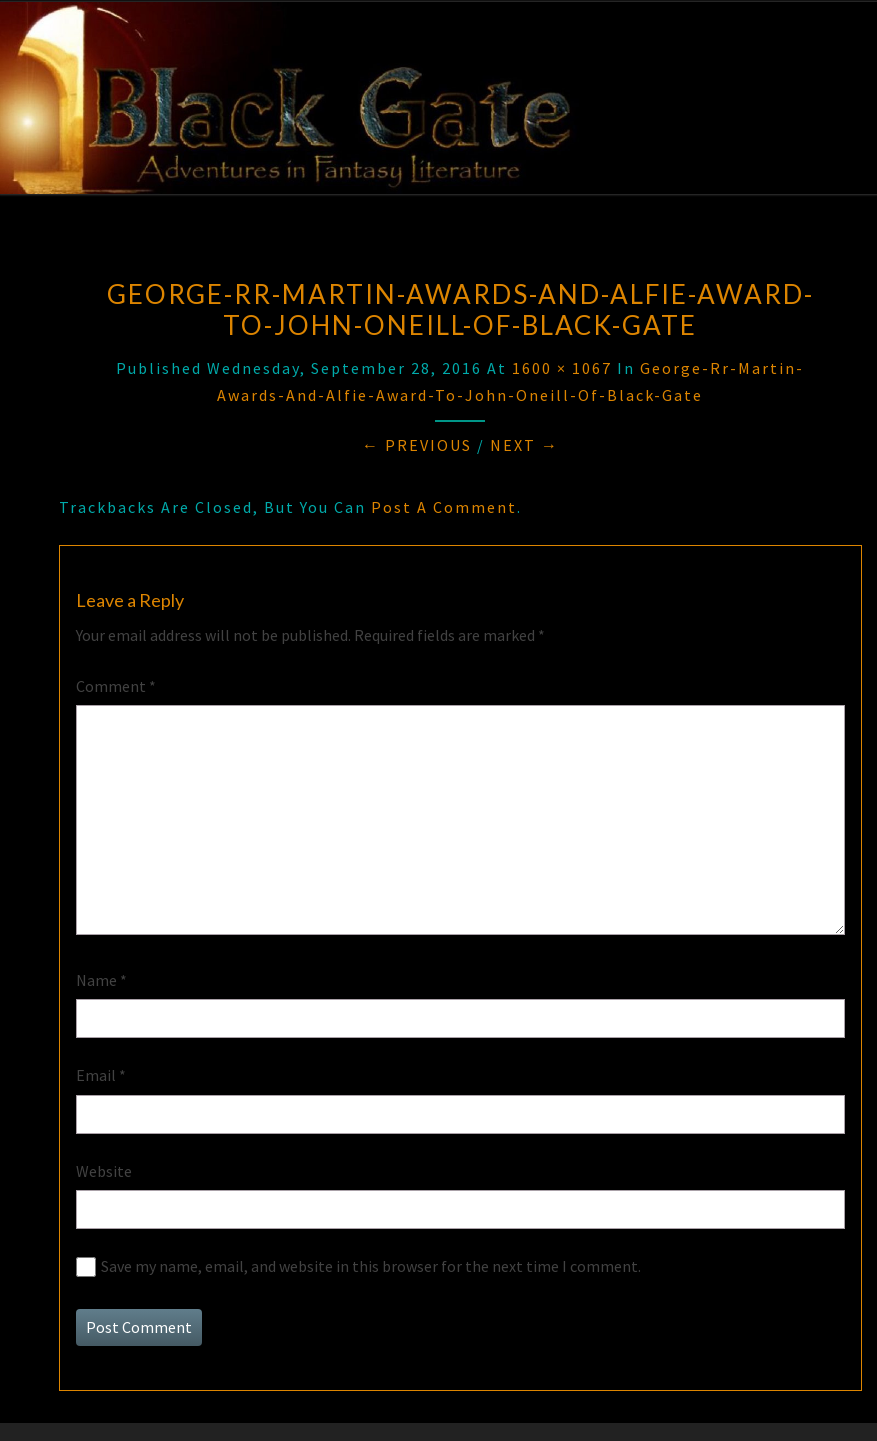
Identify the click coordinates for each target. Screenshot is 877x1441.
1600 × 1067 (562, 368)
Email (101, 1075)
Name (101, 980)
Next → (524, 445)
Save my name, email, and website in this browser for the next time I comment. (371, 1266)
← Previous (417, 445)
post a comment (444, 507)
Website (104, 1171)
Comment (116, 686)
